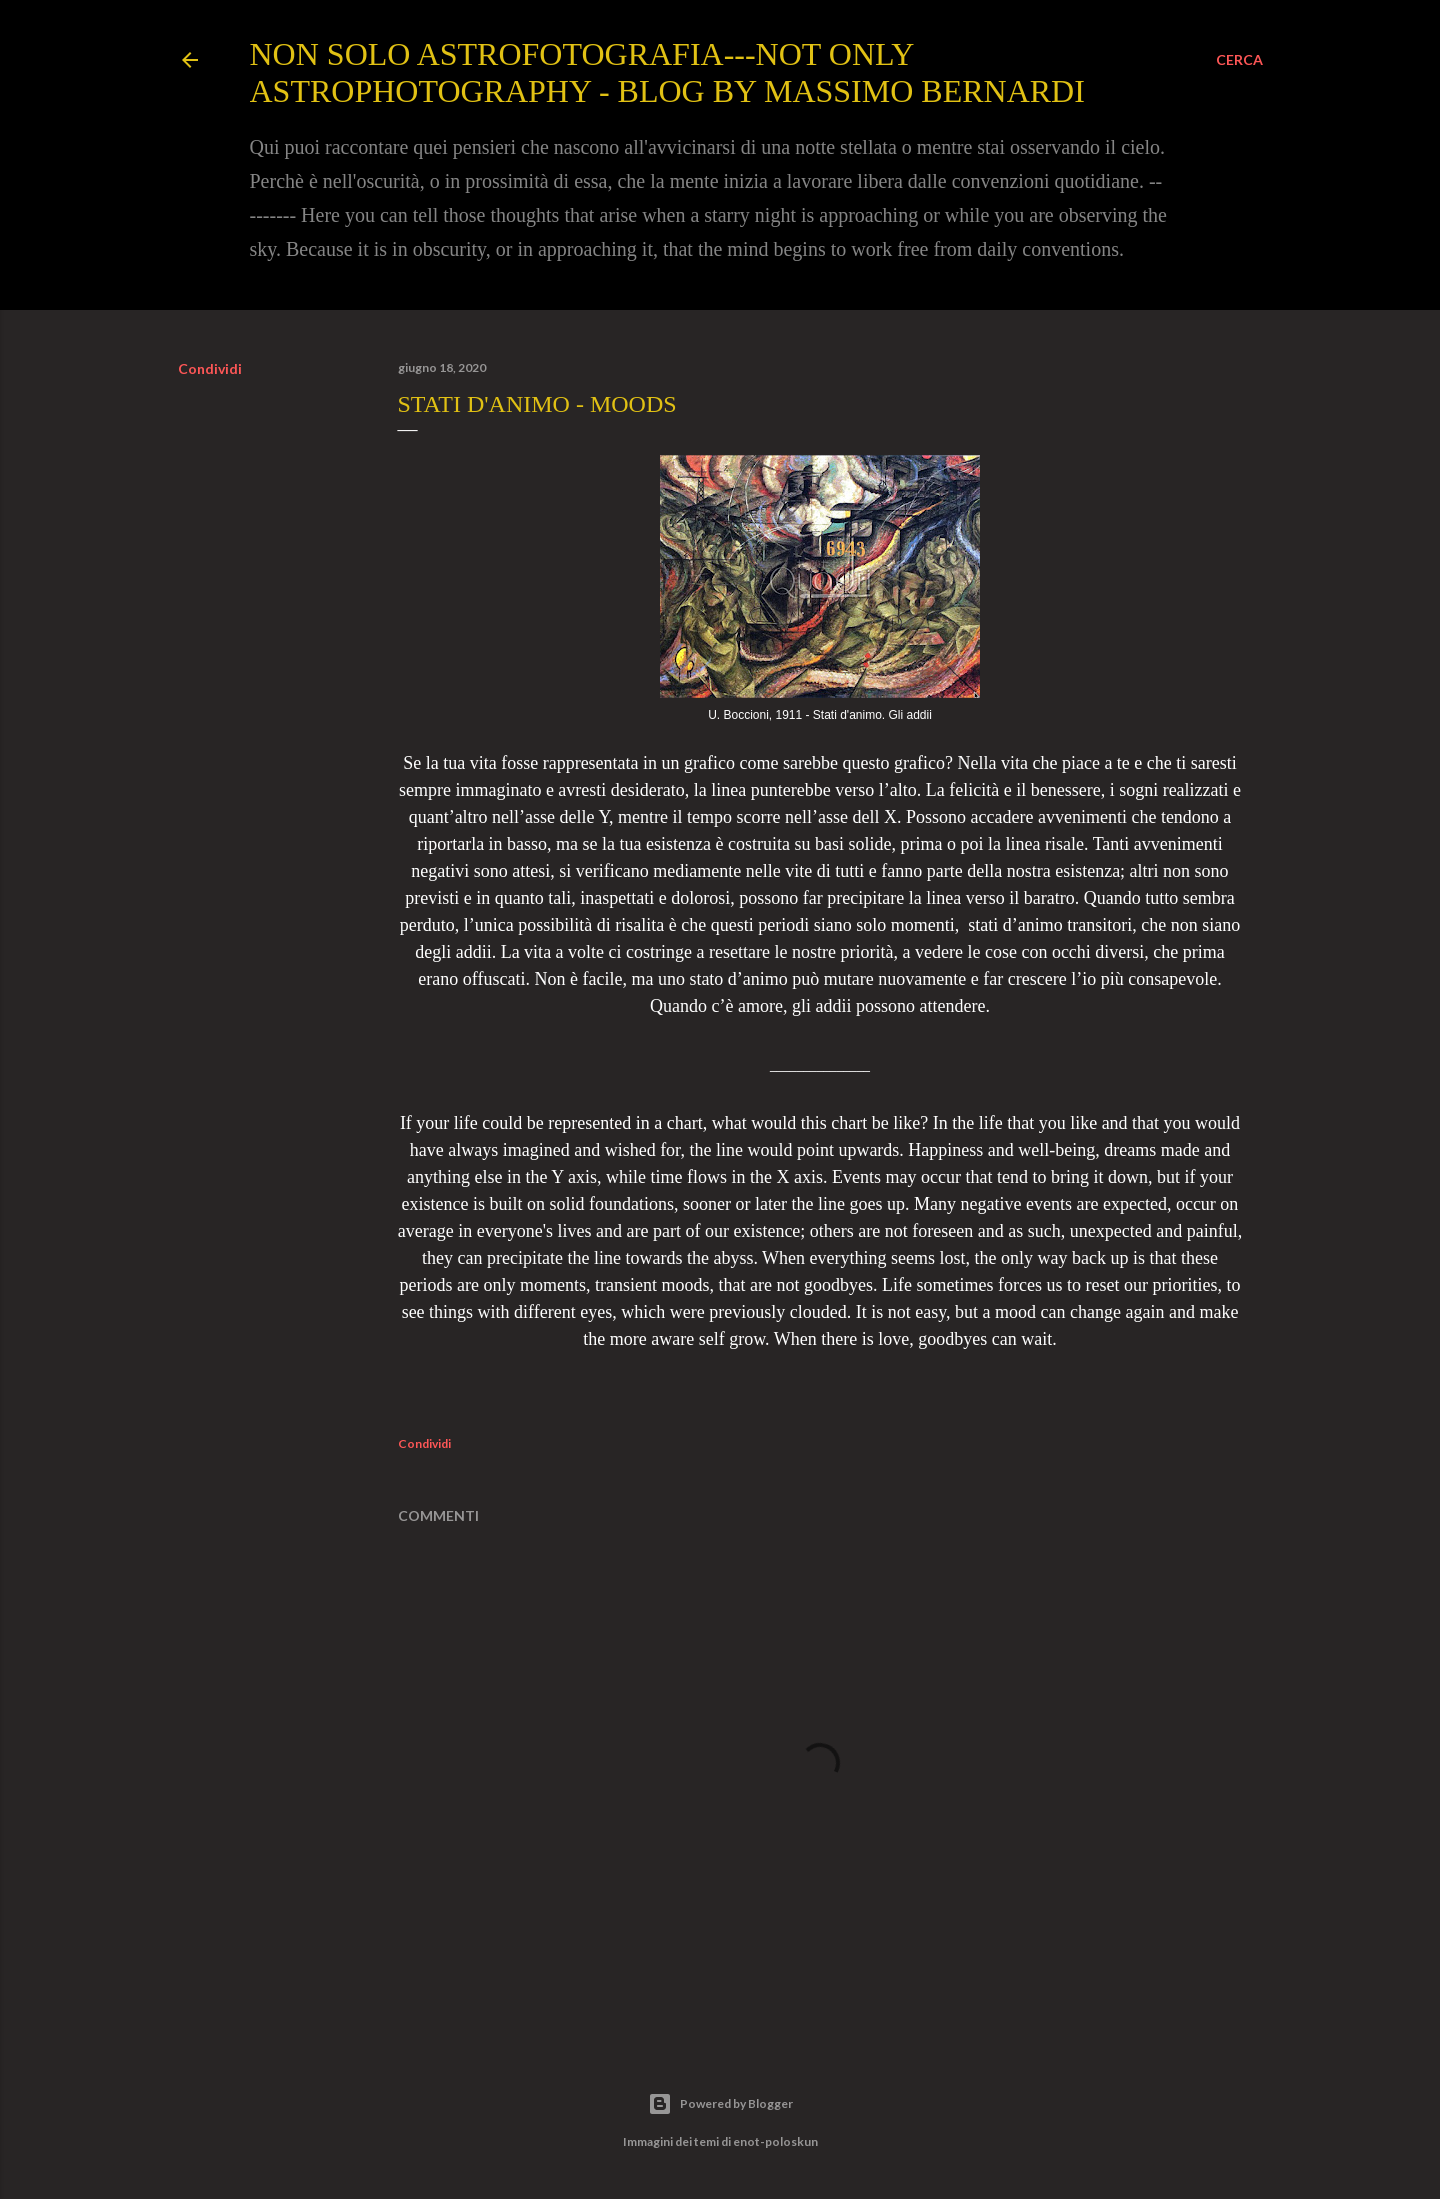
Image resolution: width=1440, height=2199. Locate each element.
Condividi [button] (210, 368)
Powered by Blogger (720, 2104)
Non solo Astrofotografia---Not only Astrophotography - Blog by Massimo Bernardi (667, 72)
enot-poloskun (775, 2141)
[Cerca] (1239, 60)
